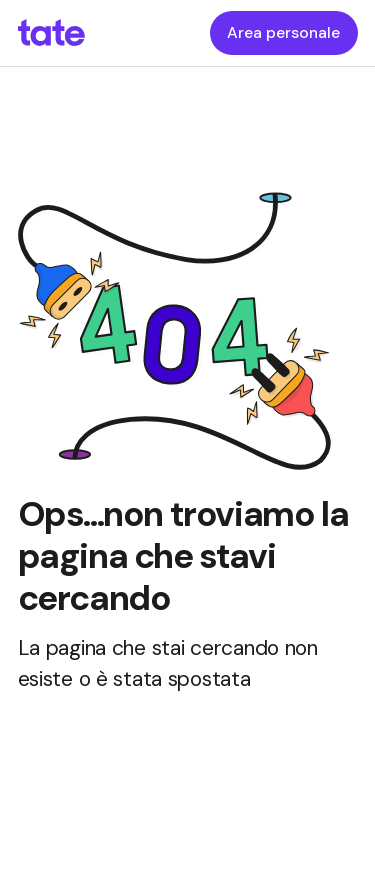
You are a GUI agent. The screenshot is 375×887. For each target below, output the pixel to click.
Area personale (283, 32)
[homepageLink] (51, 33)
